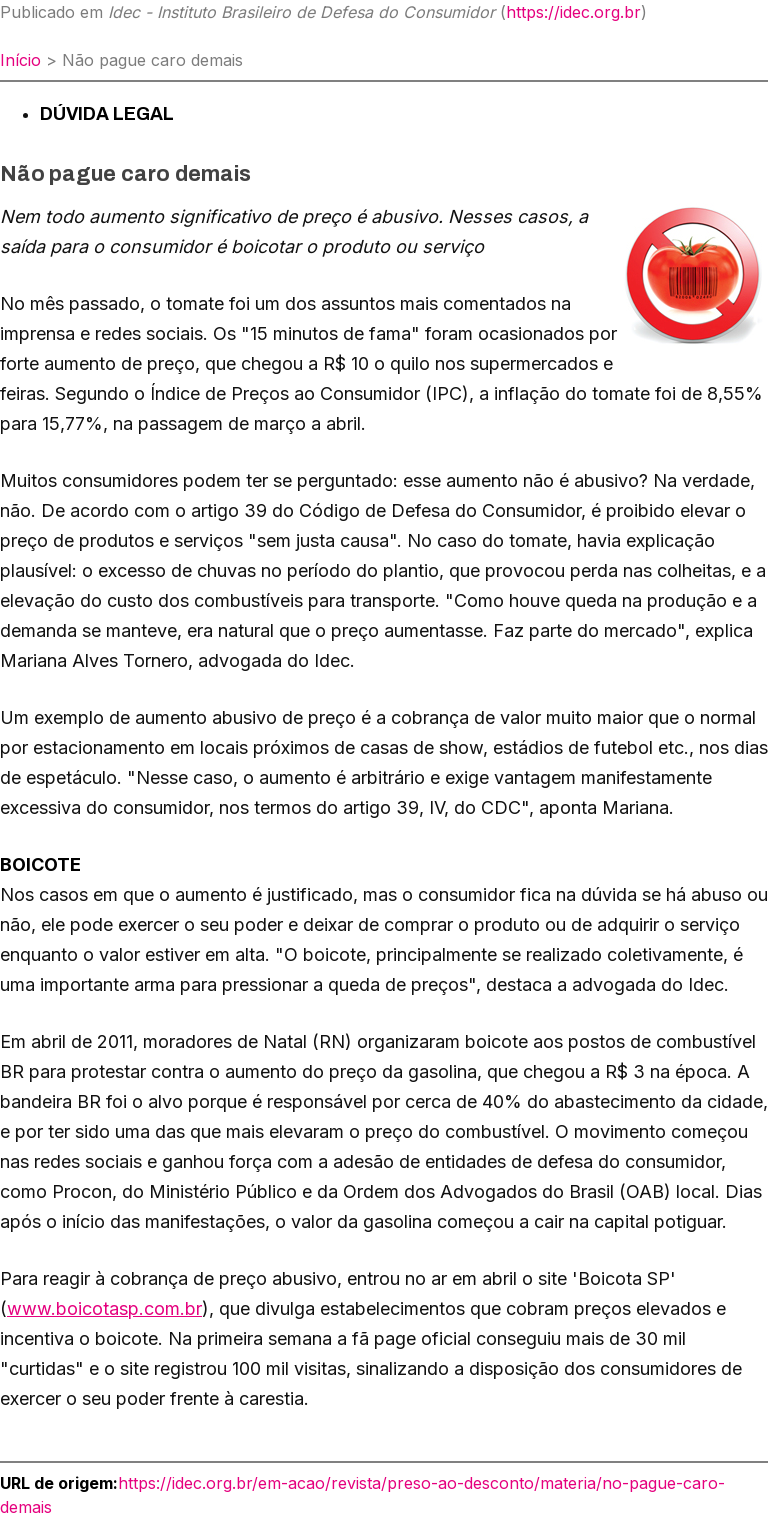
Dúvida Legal (107, 114)
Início (20, 60)
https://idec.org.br (573, 12)
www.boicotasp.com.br (104, 1308)
